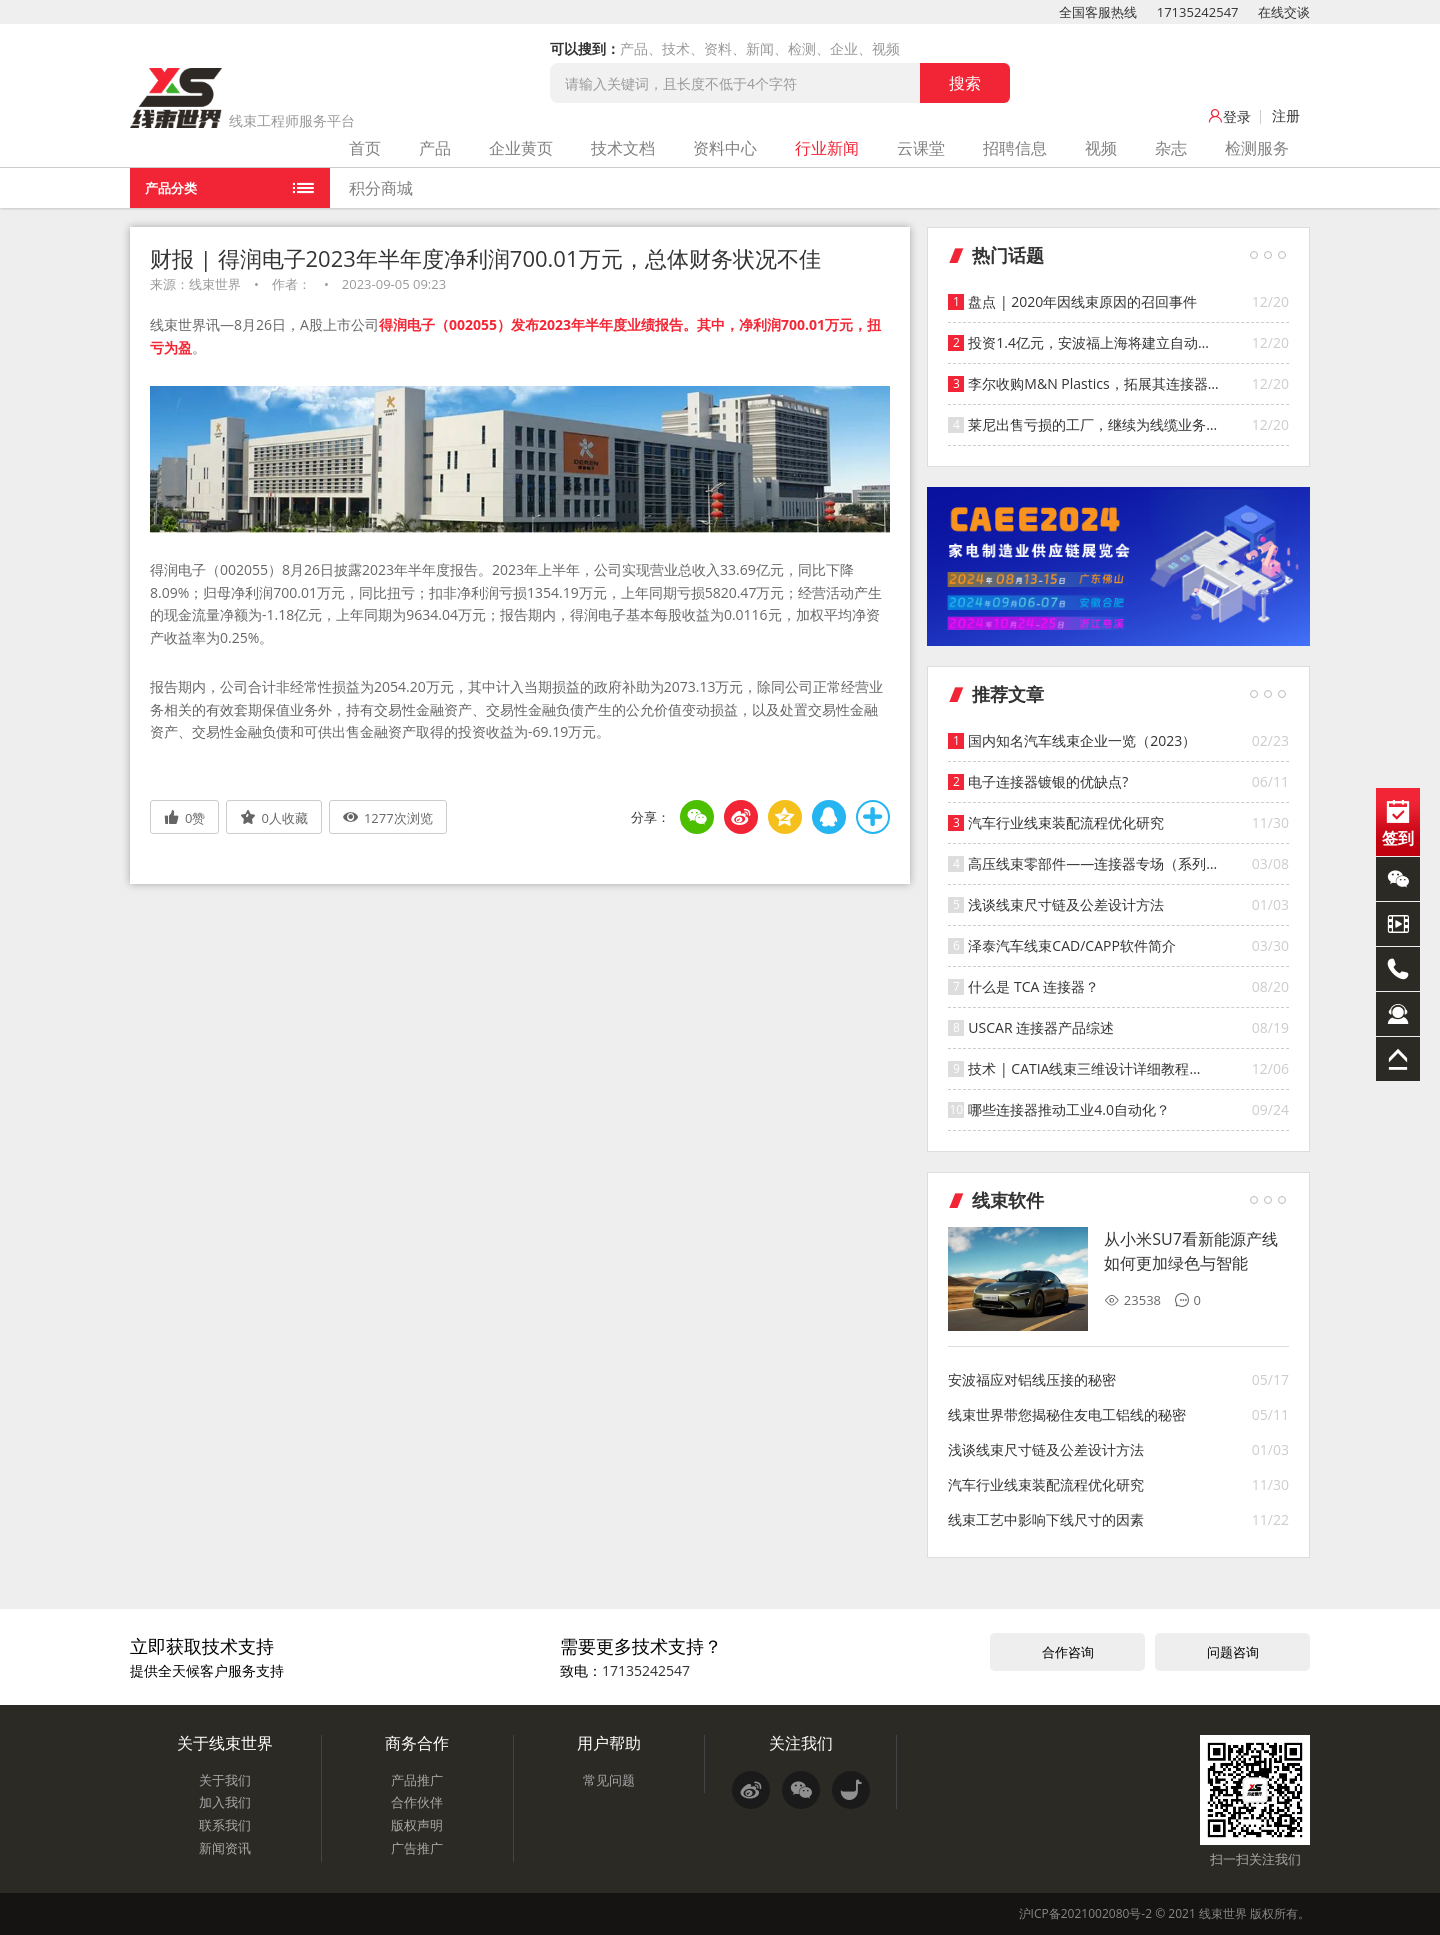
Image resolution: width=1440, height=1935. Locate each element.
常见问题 (609, 1780)
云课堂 (921, 148)
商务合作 (417, 1743)
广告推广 (417, 1848)
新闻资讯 (225, 1848)
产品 (435, 148)
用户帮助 (609, 1743)
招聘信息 (1015, 148)
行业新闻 (827, 148)
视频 (1101, 148)
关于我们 (225, 1780)
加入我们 (225, 1802)
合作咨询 (1068, 1652)
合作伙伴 (417, 1802)
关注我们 (801, 1743)
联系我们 (225, 1825)
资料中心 (725, 148)
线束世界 (1223, 1913)
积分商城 (381, 188)
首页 (365, 148)
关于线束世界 (225, 1743)
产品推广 (417, 1780)
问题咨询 (1233, 1652)
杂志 (1171, 148)
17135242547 (1198, 12)
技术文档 (623, 148)
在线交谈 (1284, 12)
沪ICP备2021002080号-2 (1085, 1913)
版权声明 (417, 1825)
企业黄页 (521, 148)
